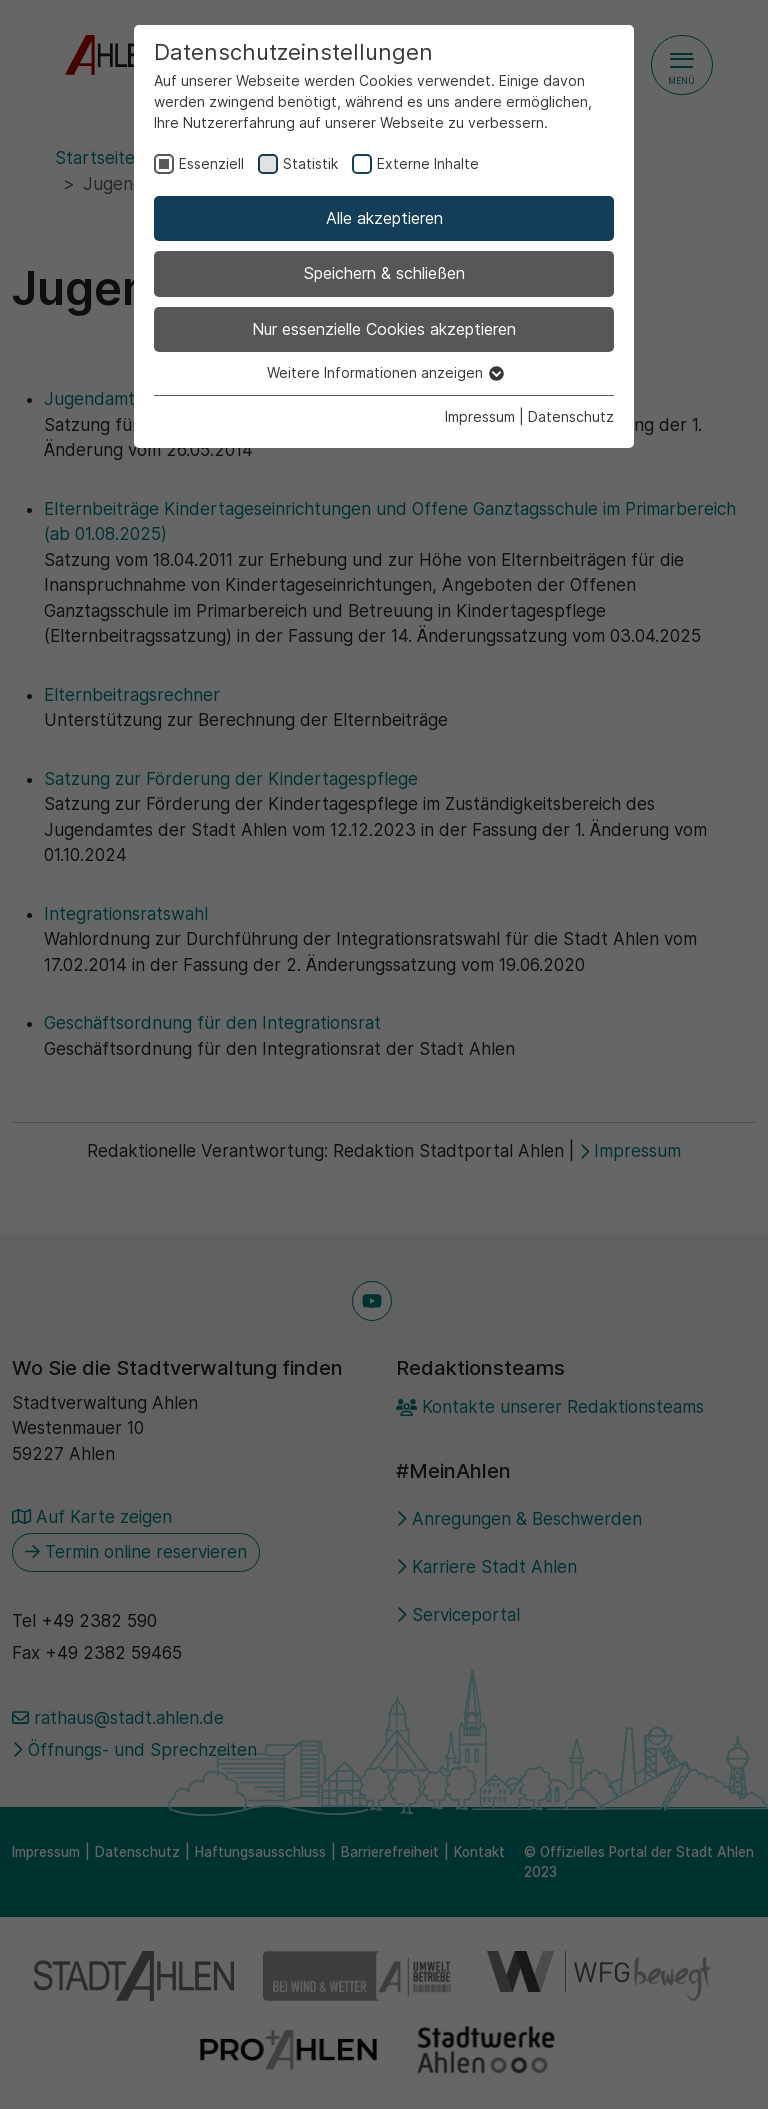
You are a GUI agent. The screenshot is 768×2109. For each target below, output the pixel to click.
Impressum (480, 416)
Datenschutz (571, 416)
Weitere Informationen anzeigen (384, 372)
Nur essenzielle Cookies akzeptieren (384, 329)
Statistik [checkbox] (310, 163)
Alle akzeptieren (384, 218)
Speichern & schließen (384, 273)
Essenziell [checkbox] (211, 163)
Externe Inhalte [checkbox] (428, 163)
